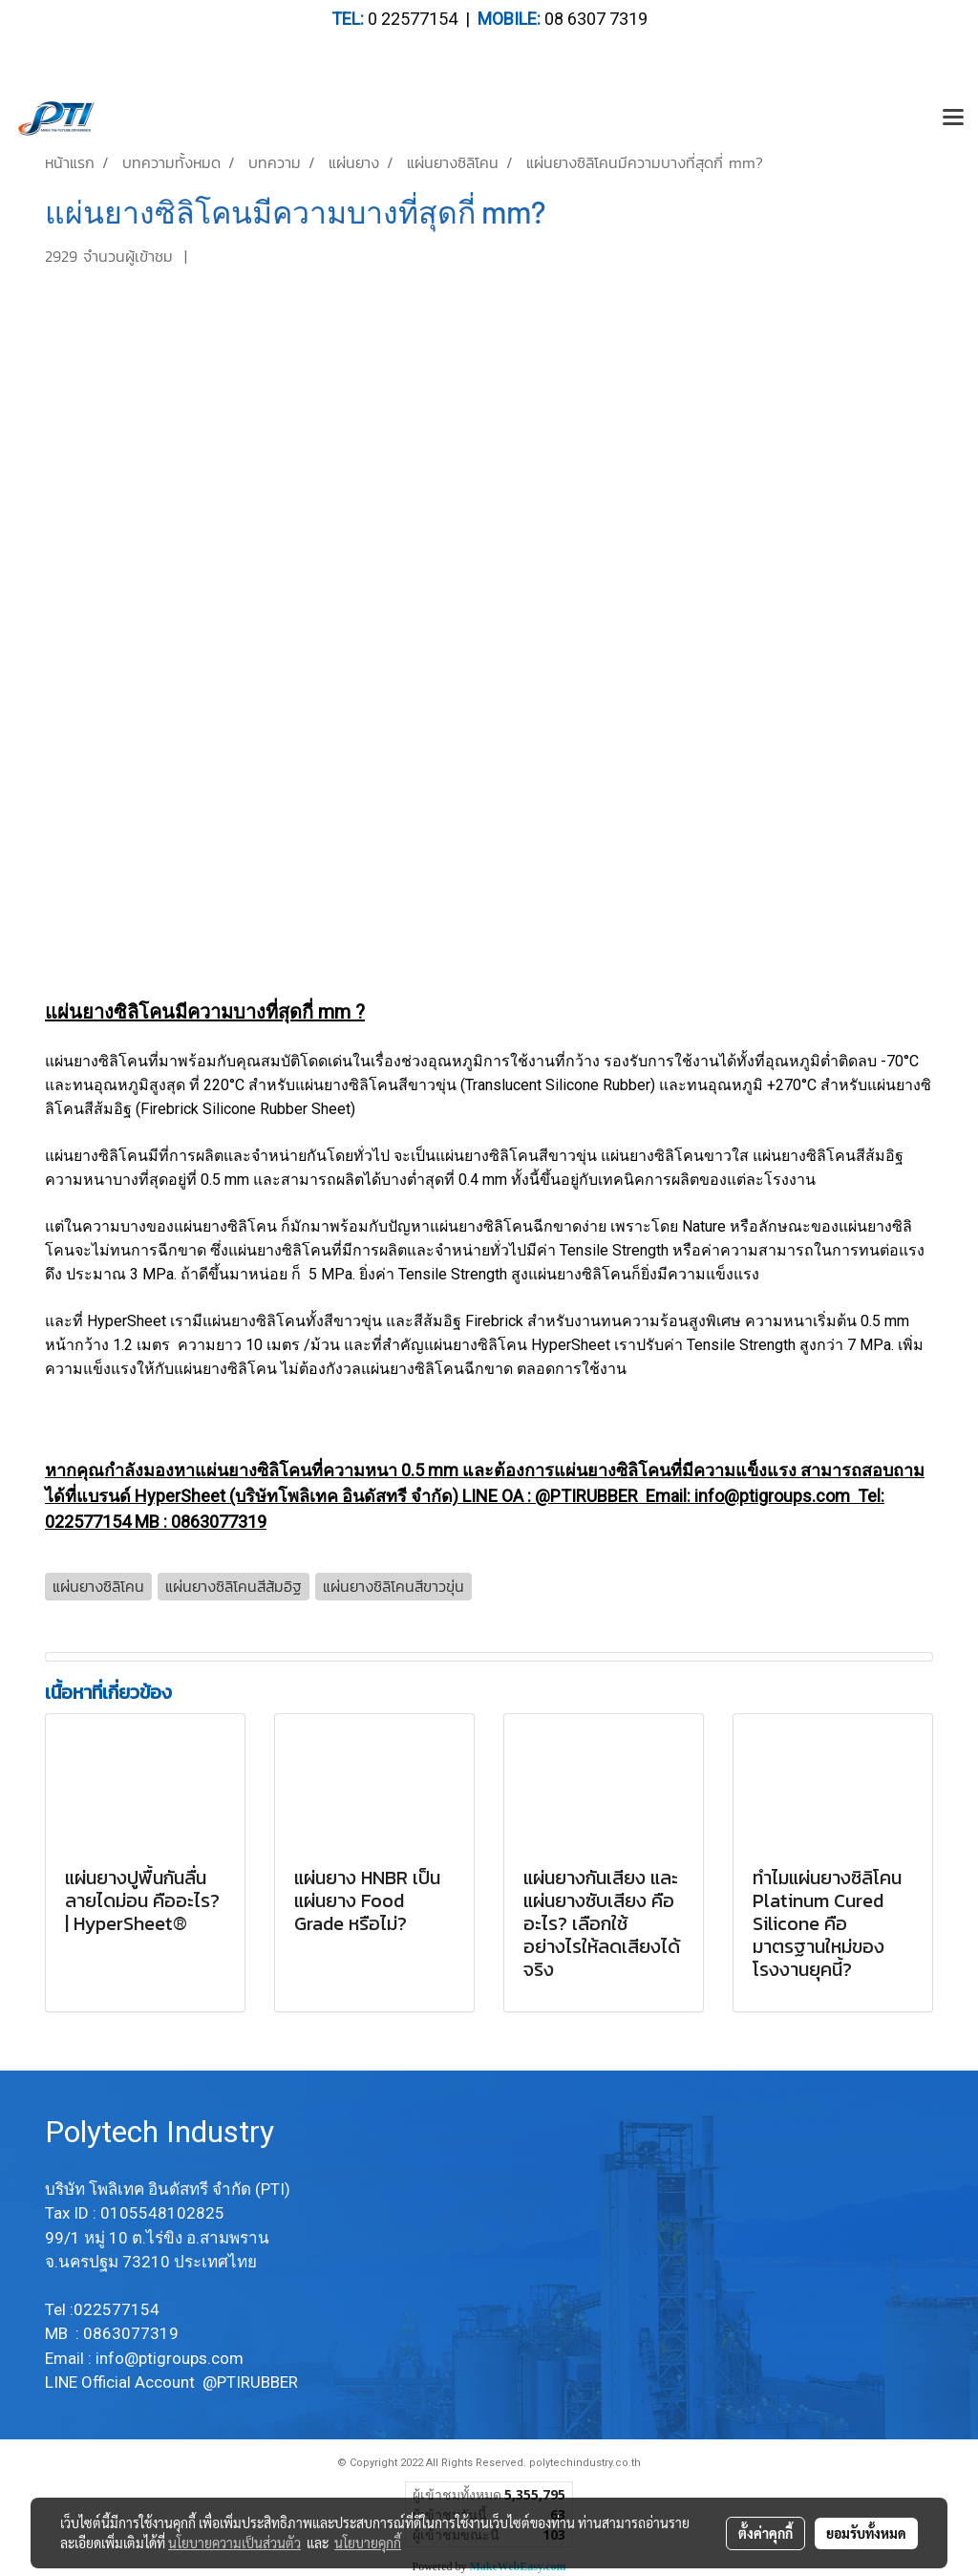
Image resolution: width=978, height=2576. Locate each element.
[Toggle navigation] (953, 118)
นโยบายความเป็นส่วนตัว (234, 2542)
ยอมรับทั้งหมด (866, 2533)
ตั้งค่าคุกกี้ (765, 2533)
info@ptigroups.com (171, 2358)
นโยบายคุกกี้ (367, 2542)
